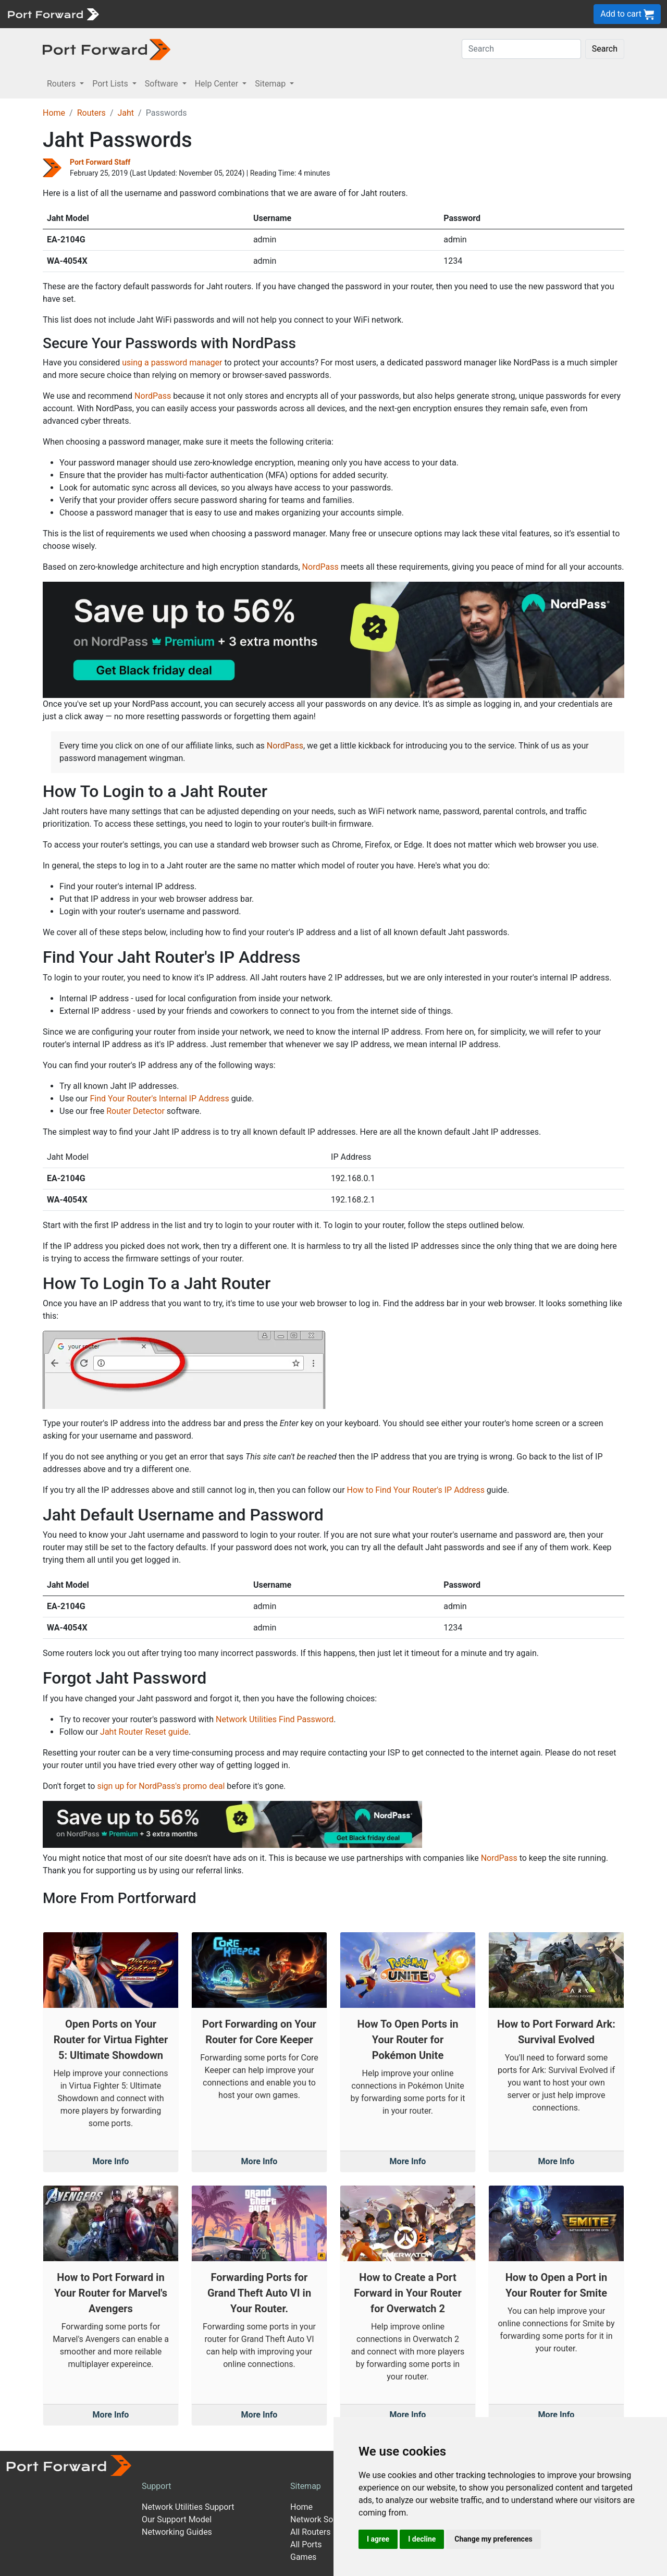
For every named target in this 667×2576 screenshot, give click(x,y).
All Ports (306, 2544)
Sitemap (305, 2486)
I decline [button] (422, 2539)
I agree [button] (378, 2539)
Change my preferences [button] (493, 2539)
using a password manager (172, 362)
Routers (91, 113)
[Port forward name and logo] (53, 13)
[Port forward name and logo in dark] (106, 48)
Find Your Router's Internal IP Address (159, 1098)
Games (303, 2557)
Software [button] (162, 84)
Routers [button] (62, 84)
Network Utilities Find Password (275, 1719)
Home (54, 113)
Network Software (323, 2519)
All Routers (310, 2532)
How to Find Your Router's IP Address (416, 1490)
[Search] (521, 49)
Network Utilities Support (188, 2507)
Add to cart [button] (627, 14)
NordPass (152, 396)
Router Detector (135, 1111)
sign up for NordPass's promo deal (161, 1786)
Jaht (125, 113)
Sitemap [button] (271, 84)
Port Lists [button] (111, 84)
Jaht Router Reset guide (144, 1732)
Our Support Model (177, 2519)
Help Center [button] (218, 84)
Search (604, 49)
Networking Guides (177, 2532)
